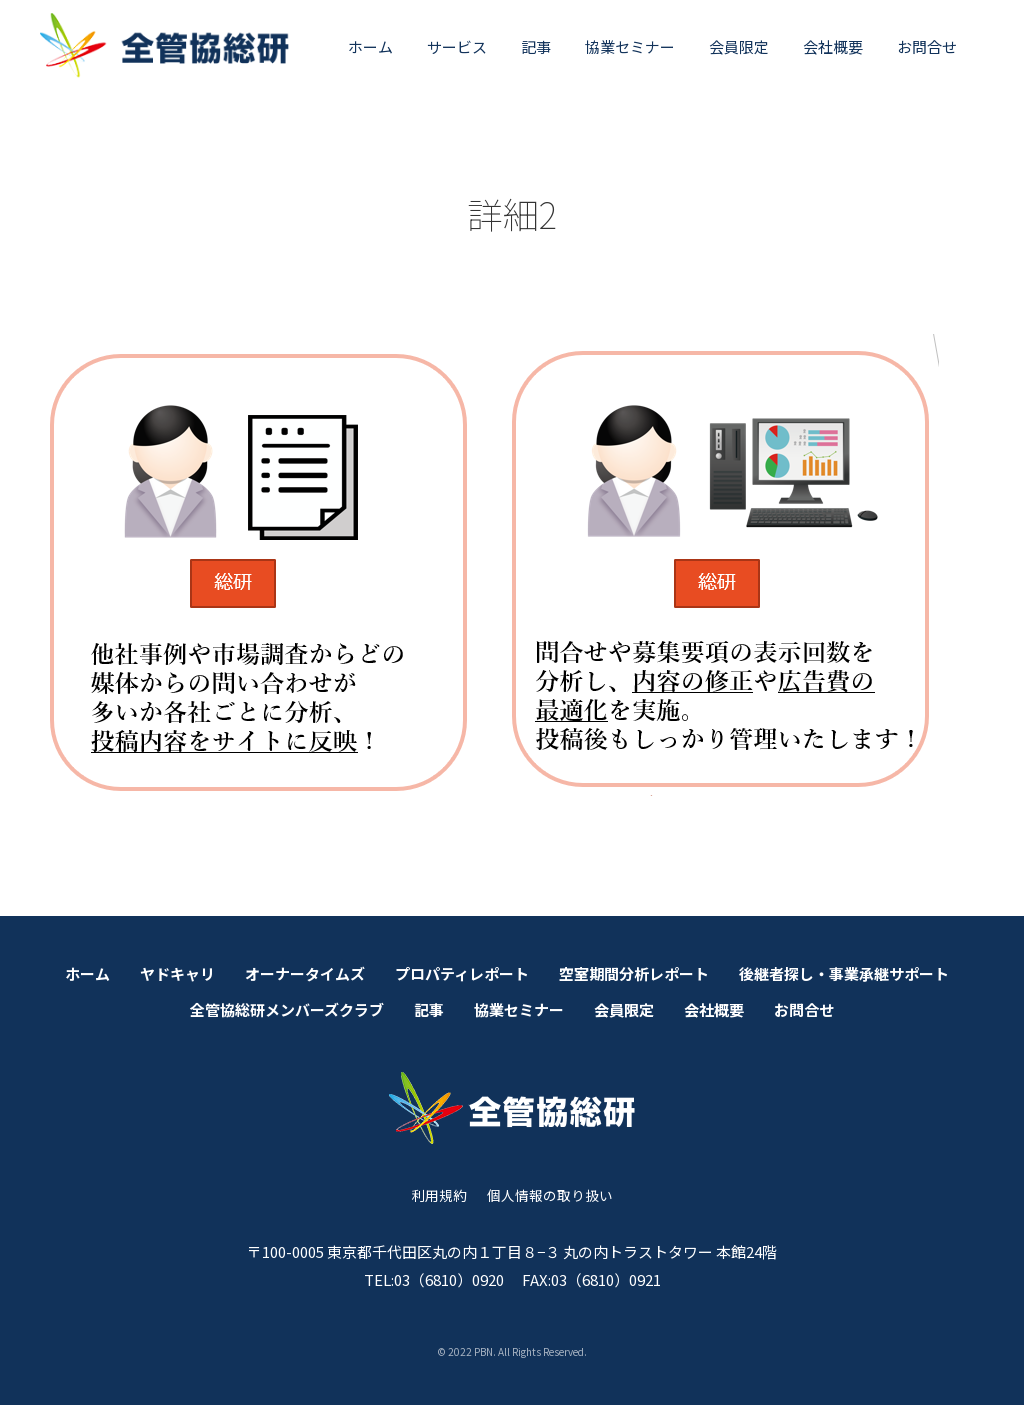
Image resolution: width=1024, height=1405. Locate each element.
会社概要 (833, 46)
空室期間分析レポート (634, 973)
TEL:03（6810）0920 (434, 1279)
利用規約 (439, 1195)
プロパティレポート (462, 973)
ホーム (370, 46)
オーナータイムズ (305, 973)
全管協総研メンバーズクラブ (287, 1009)
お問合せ (927, 46)
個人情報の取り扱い (550, 1195)
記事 (536, 46)
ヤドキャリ (177, 973)
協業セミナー (630, 46)
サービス (457, 46)
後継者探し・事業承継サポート (844, 973)
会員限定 (739, 46)
